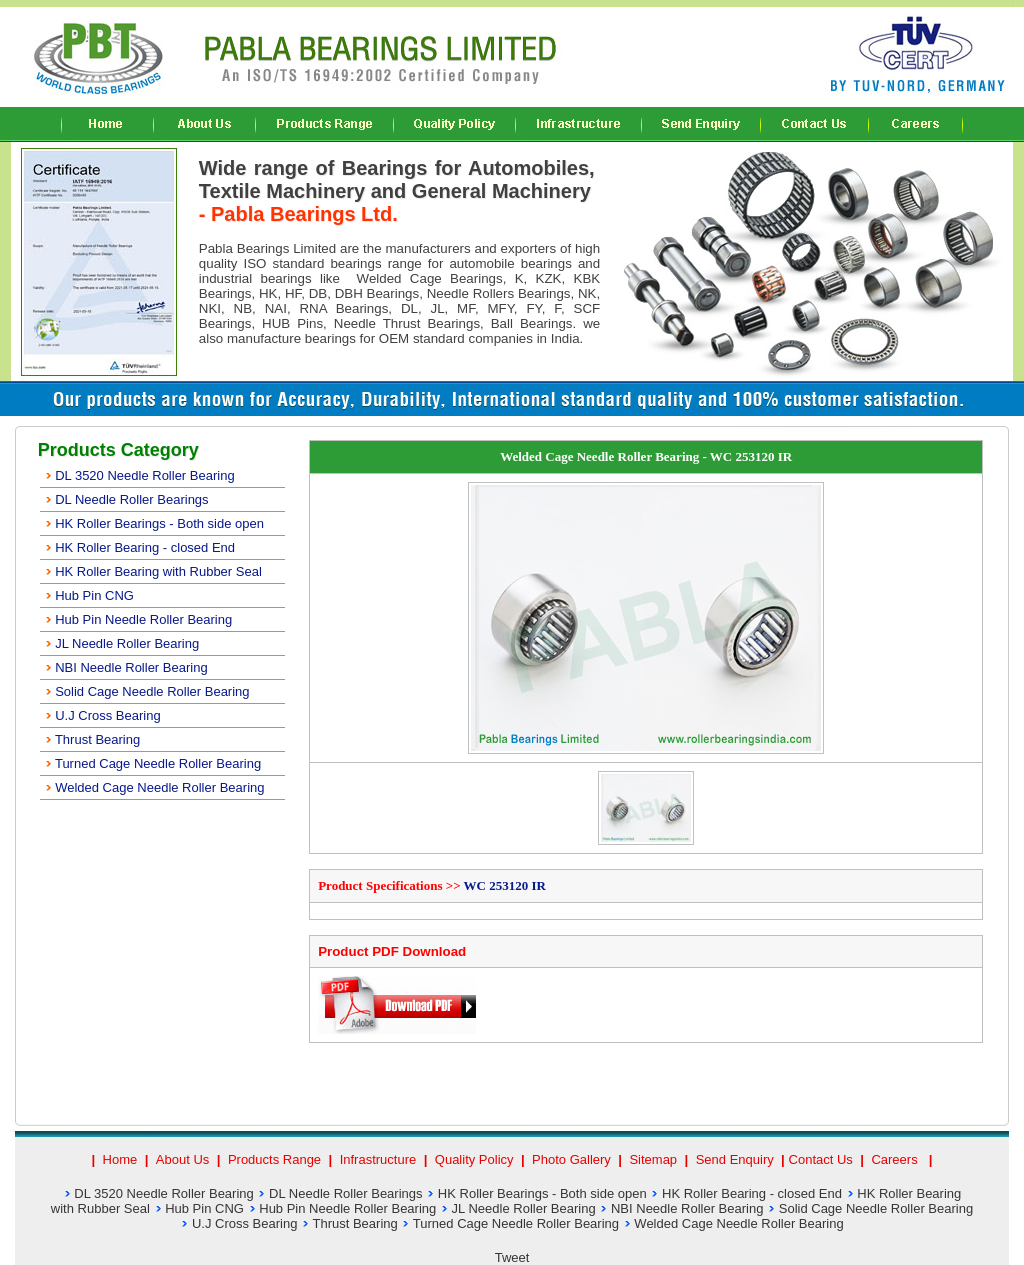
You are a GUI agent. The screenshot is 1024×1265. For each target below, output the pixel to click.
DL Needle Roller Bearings (126, 499)
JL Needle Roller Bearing (122, 643)
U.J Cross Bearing (102, 715)
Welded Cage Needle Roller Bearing (154, 787)
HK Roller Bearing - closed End (140, 547)
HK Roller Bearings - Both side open (154, 523)
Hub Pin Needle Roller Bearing (138, 619)
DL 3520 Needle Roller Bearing (139, 475)
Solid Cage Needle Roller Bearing (147, 691)
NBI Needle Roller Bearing (126, 667)
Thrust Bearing (92, 739)
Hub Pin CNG (89, 595)
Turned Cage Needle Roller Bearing (153, 763)
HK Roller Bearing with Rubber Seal (153, 571)
